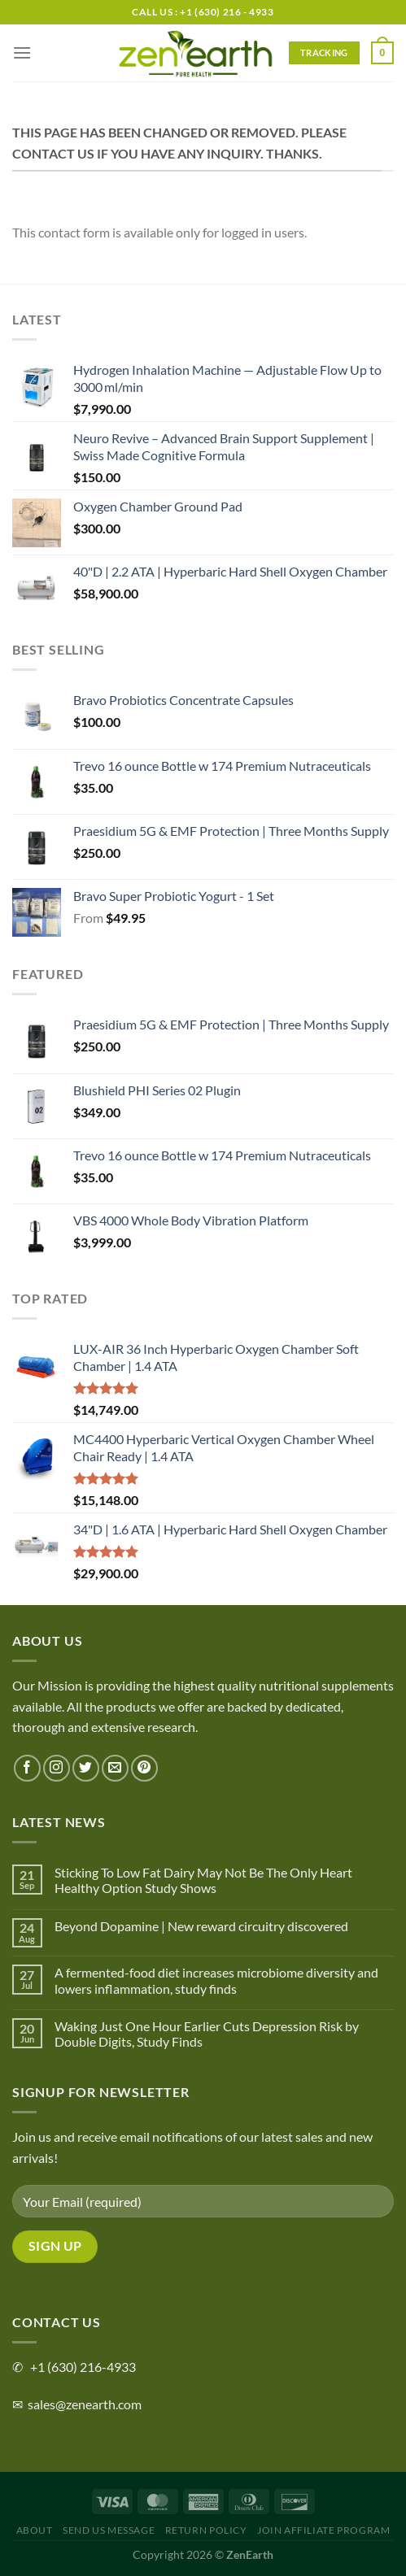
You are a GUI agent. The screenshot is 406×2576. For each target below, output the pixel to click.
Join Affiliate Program (323, 2530)
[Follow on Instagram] (56, 1768)
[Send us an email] (115, 1768)
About (34, 2530)
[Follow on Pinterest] (144, 1768)
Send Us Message (109, 2530)
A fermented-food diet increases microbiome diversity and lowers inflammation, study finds (216, 1980)
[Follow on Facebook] (27, 1768)
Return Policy (206, 2530)
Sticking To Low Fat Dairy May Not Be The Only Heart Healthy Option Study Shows (203, 1880)
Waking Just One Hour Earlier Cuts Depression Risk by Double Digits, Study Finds (207, 2033)
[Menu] (22, 52)
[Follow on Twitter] (85, 1768)
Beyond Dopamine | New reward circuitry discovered (201, 1926)
